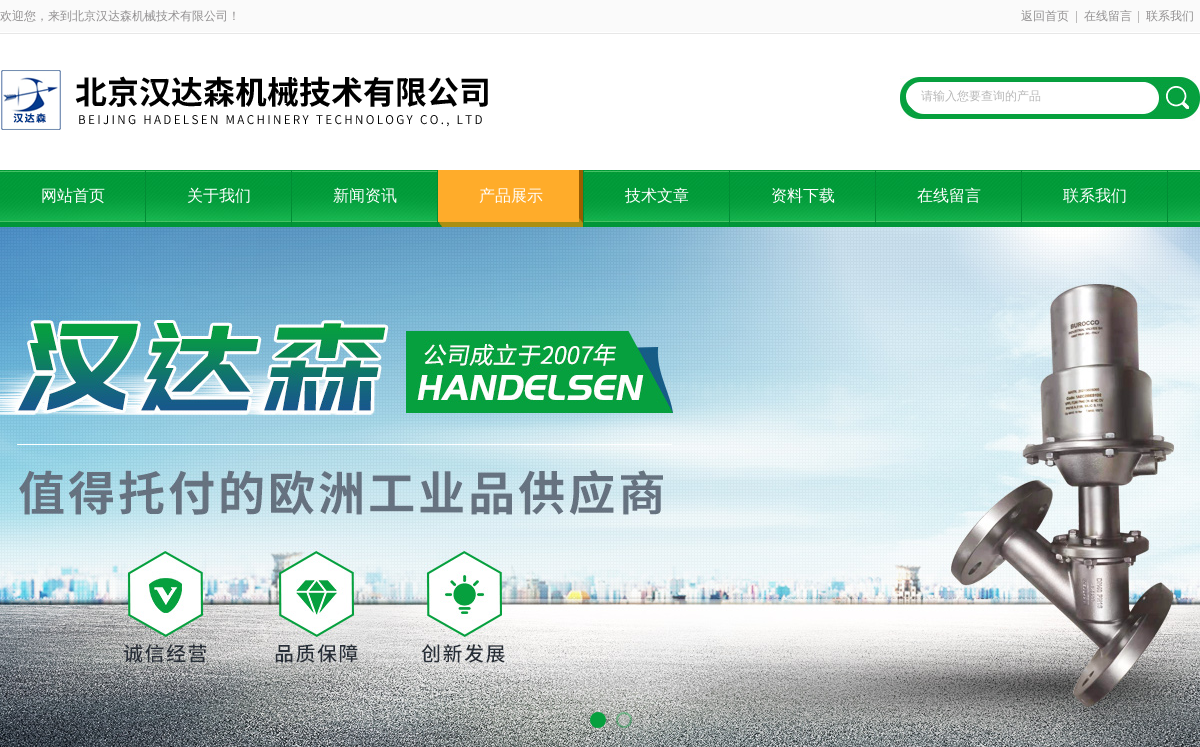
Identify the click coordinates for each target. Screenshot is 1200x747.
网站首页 (73, 195)
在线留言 (1108, 16)
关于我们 (219, 195)
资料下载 (803, 195)
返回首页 (1045, 16)
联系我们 (1170, 16)
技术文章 (657, 195)
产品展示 (511, 195)
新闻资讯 (365, 195)
